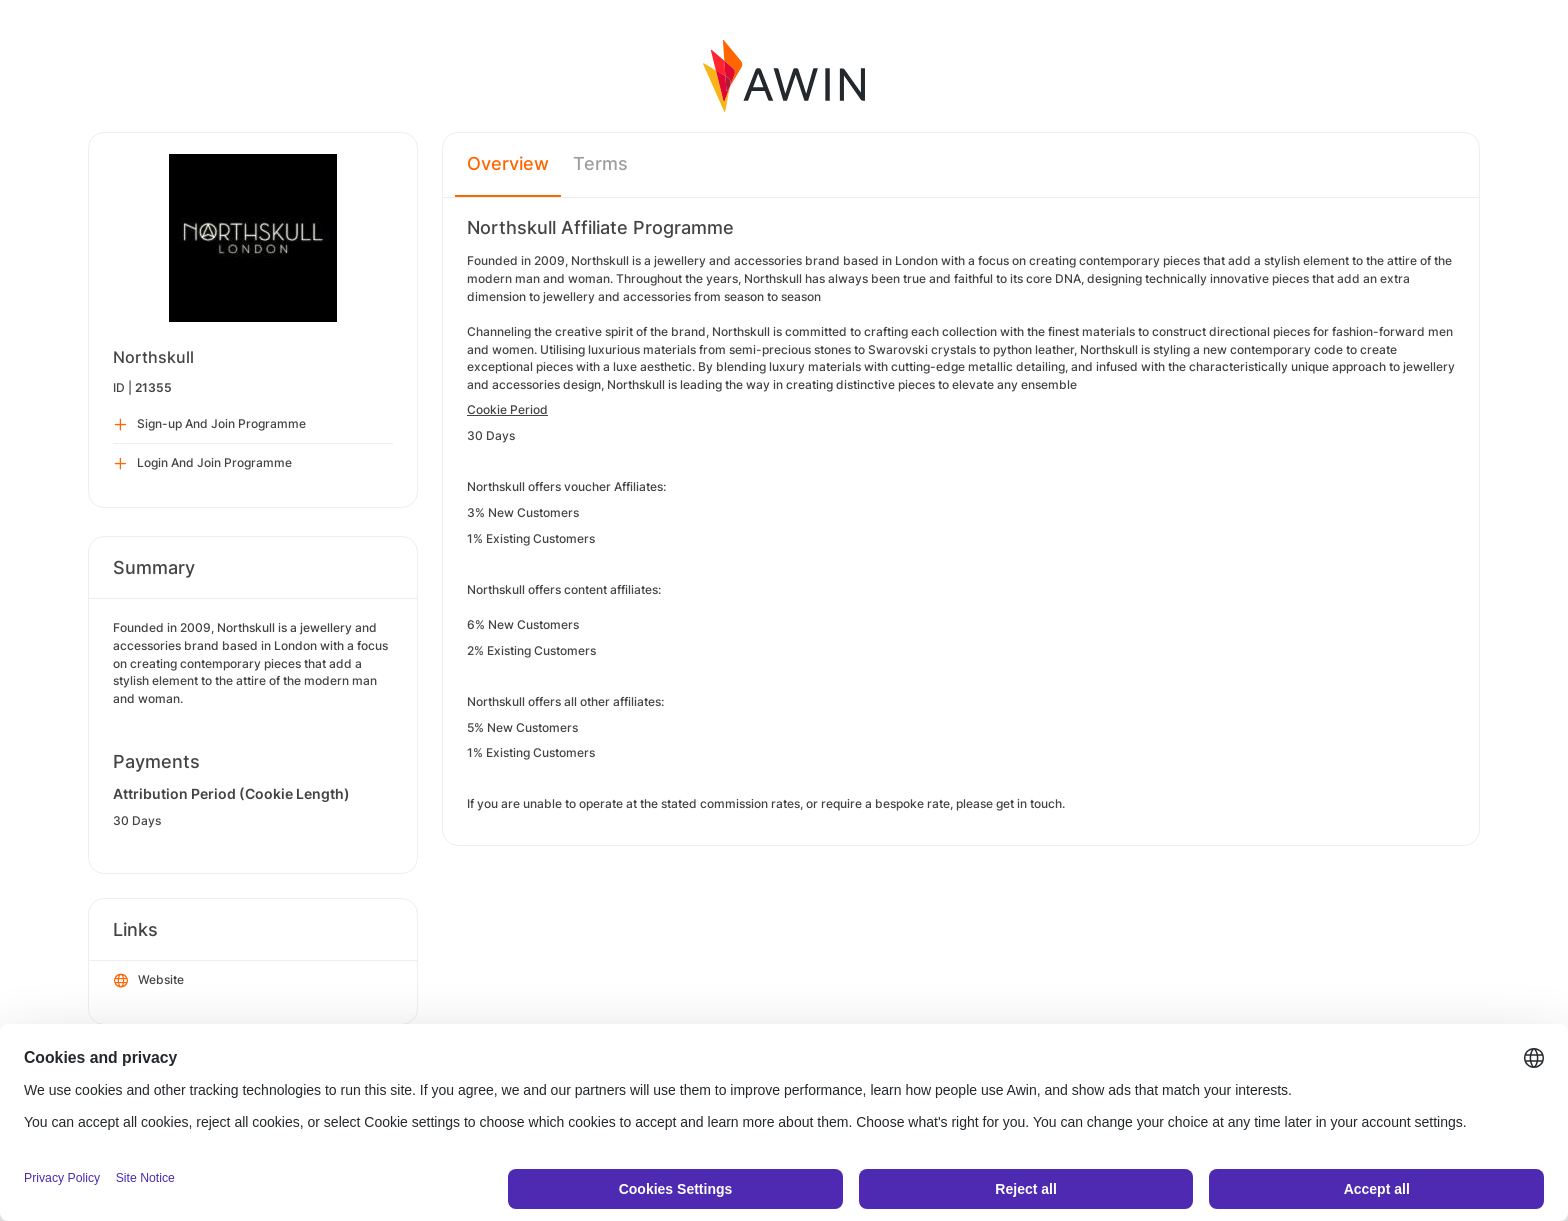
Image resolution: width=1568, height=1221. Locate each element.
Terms (600, 163)
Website (149, 981)
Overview (508, 163)
